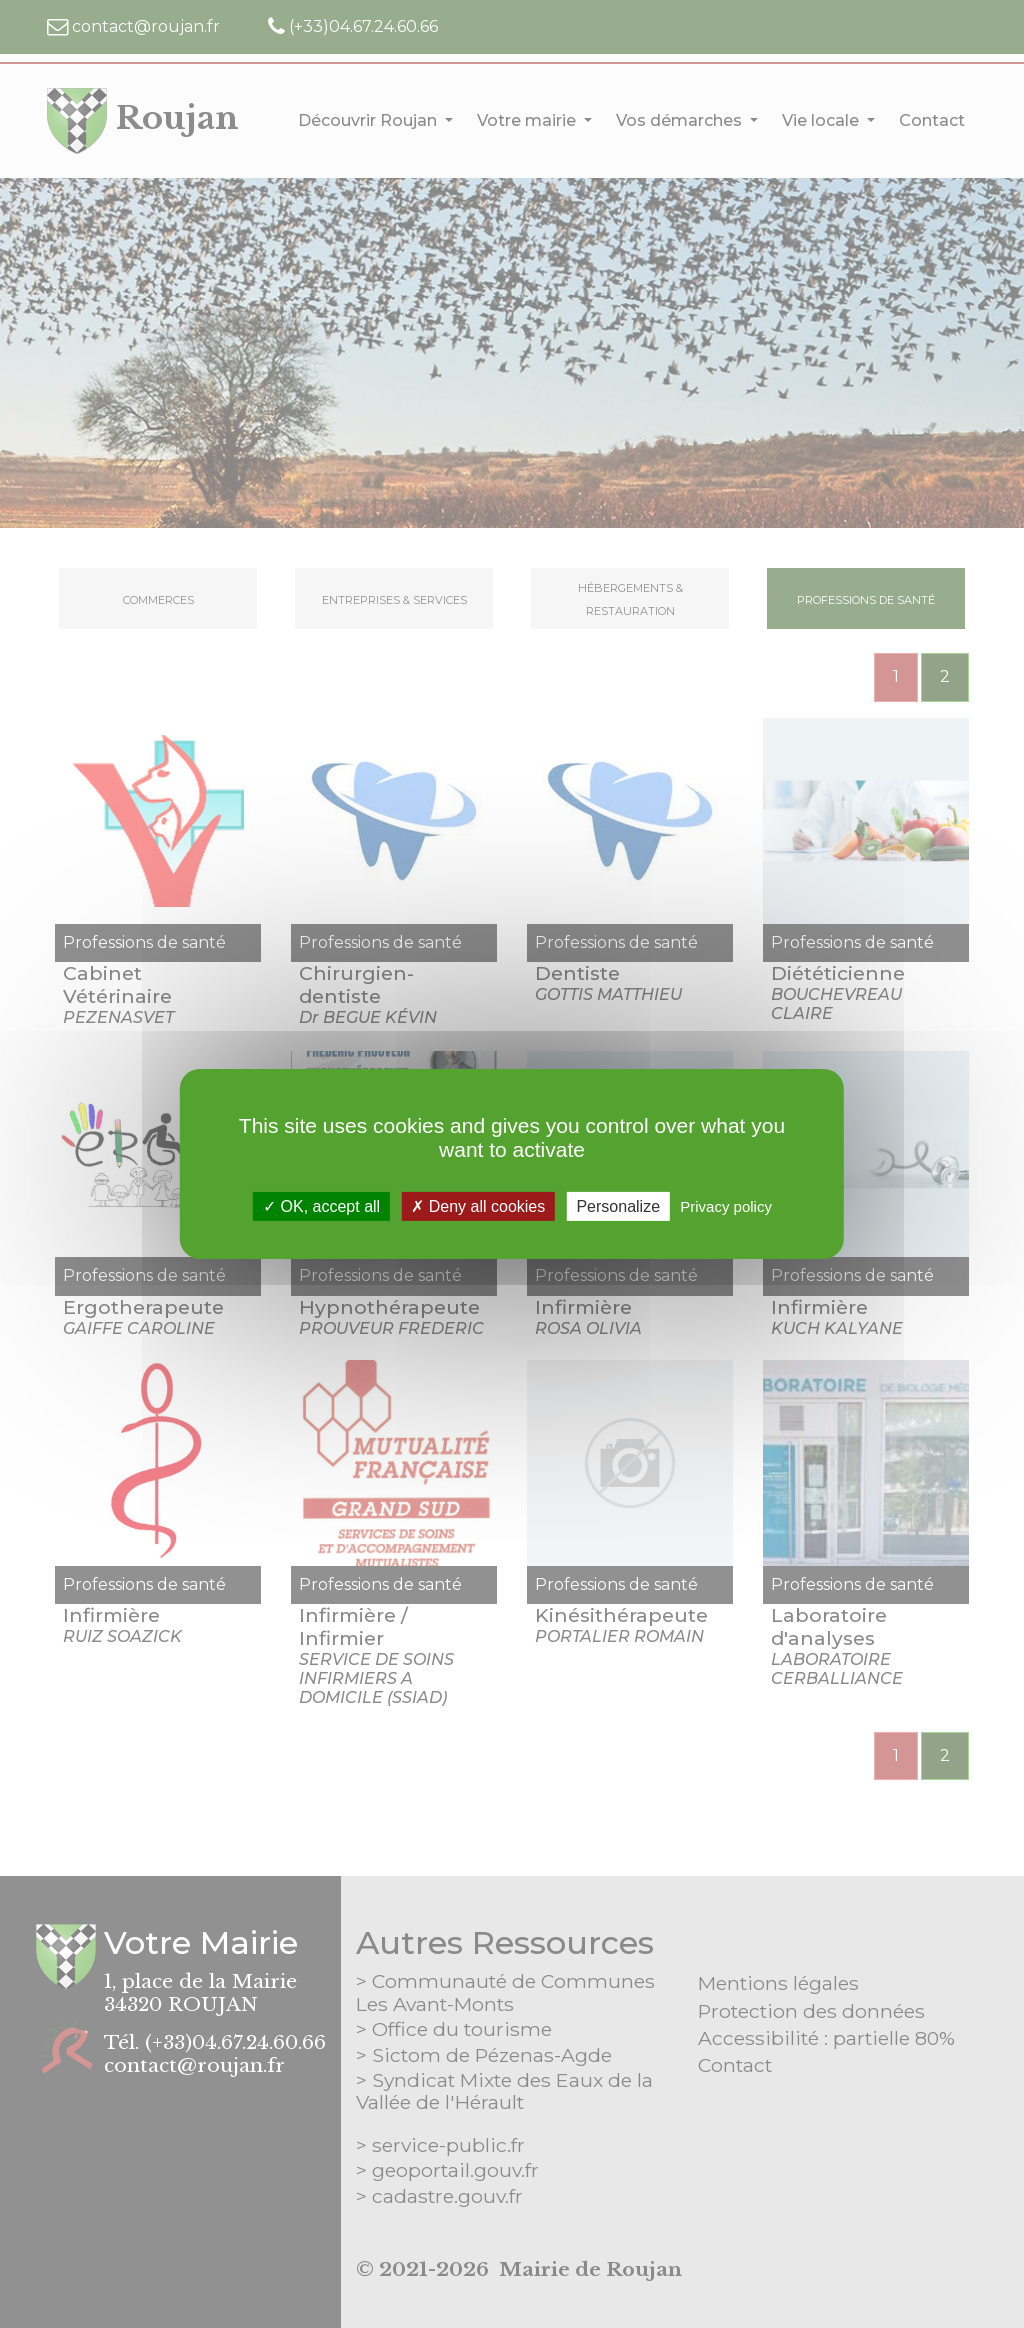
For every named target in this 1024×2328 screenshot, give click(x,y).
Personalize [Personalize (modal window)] (618, 1206)
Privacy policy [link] (726, 1206)
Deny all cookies (478, 1206)
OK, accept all (321, 1206)
